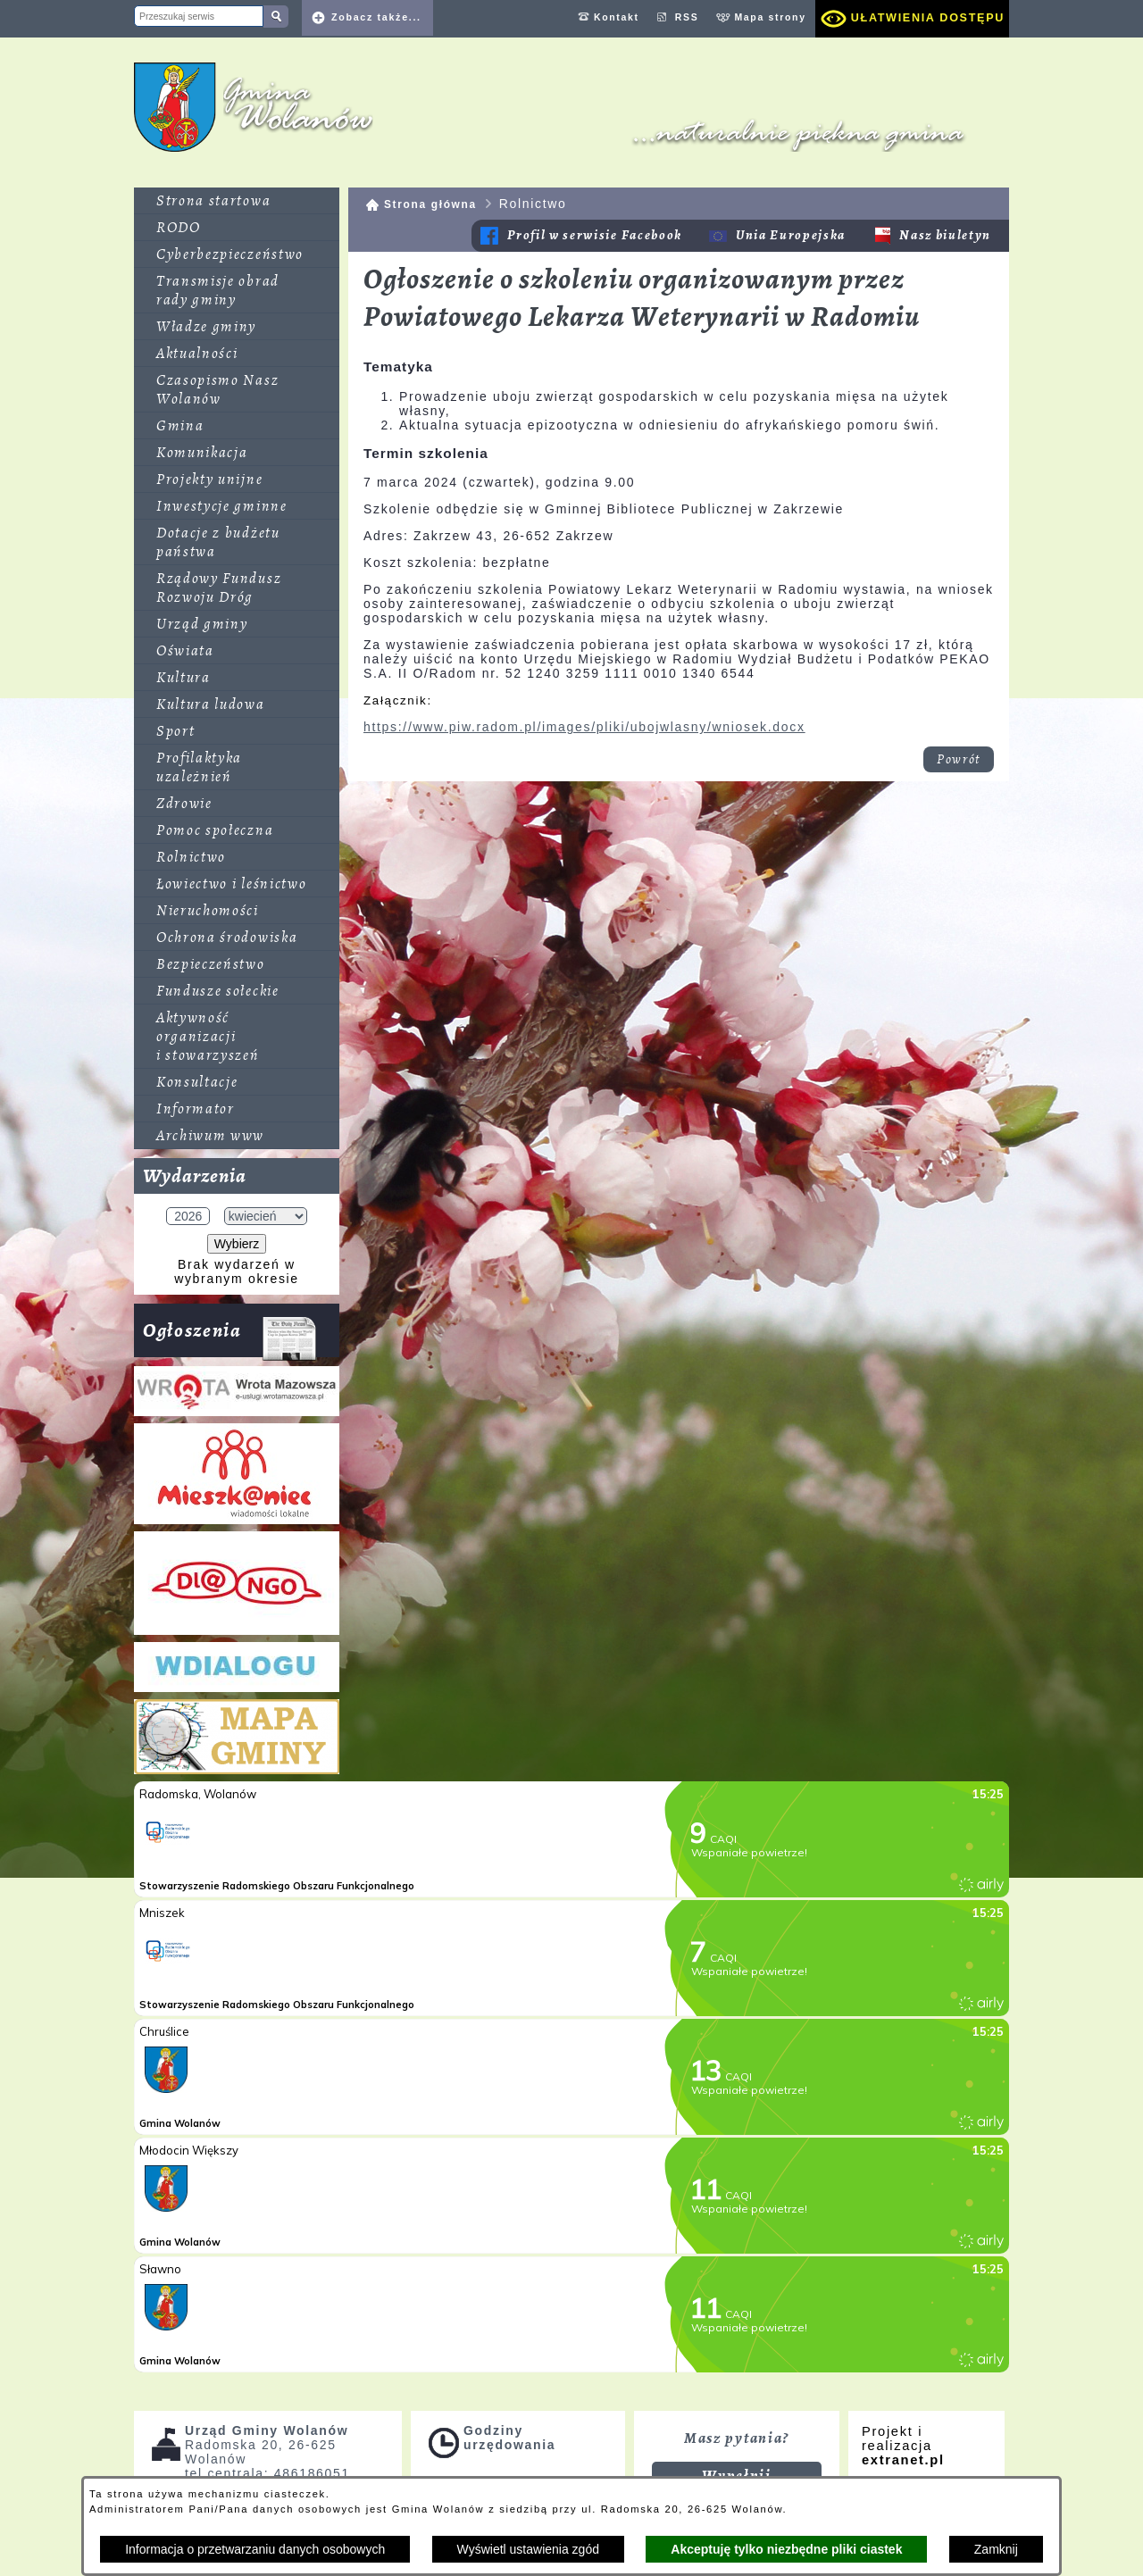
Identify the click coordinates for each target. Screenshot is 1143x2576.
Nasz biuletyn (945, 235)
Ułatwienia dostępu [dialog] (928, 18)
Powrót (958, 759)
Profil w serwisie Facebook (594, 235)
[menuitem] (236, 201)
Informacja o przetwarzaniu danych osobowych (255, 2549)
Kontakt (616, 17)
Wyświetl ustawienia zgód (528, 2549)
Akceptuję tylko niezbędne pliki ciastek (786, 2549)
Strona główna (430, 204)
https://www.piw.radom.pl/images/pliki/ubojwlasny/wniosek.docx (584, 727)
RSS (687, 17)
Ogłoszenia (230, 1337)
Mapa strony (769, 17)
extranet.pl (903, 2460)
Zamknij (996, 2549)
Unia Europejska (791, 235)
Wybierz (236, 1244)
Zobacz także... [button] (376, 17)
